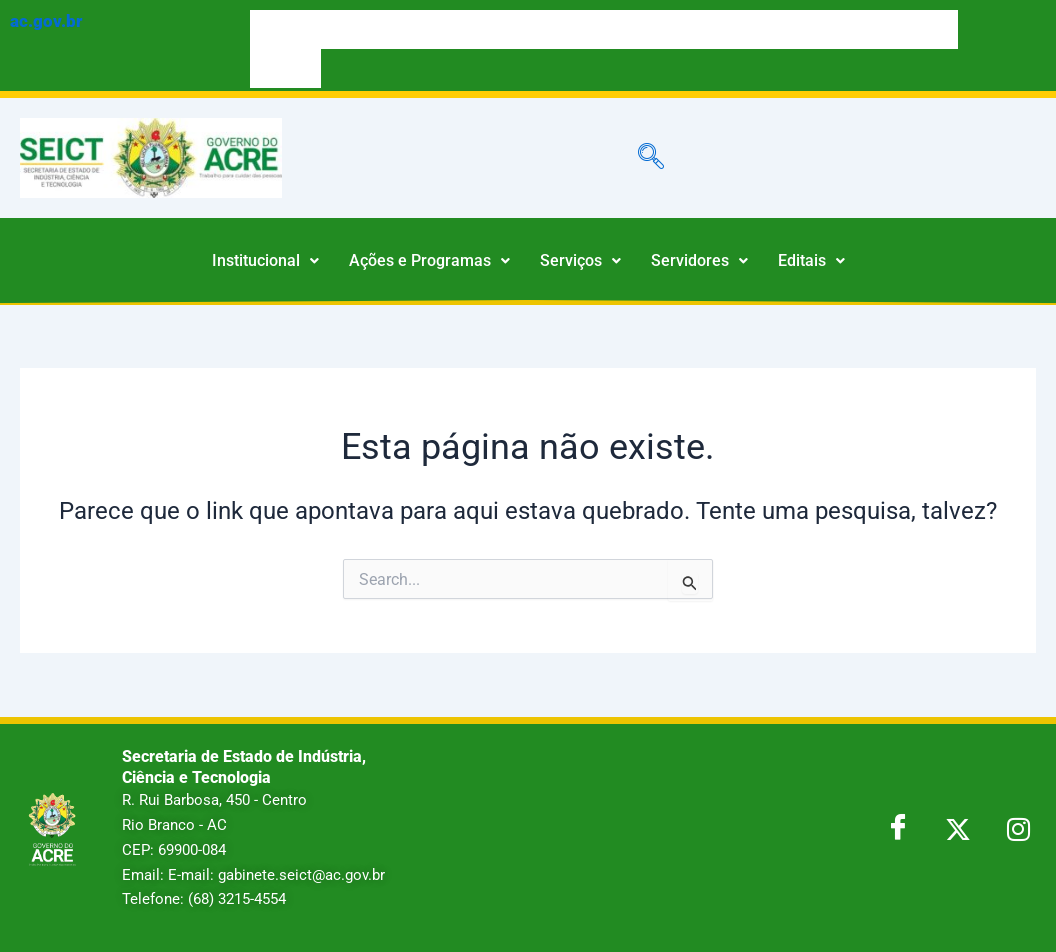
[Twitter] (958, 829)
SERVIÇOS (287, 29)
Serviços (580, 260)
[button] (265, 261)
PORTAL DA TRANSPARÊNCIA (809, 29)
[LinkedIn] (1018, 829)
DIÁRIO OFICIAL (505, 29)
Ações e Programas (429, 260)
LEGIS (580, 29)
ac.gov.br (46, 21)
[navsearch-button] (651, 158)
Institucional (265, 260)
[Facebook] (898, 829)
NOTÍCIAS (922, 29)
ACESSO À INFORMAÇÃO (390, 29)
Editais (811, 260)
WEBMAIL (285, 68)
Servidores (699, 260)
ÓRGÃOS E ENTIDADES (670, 29)
